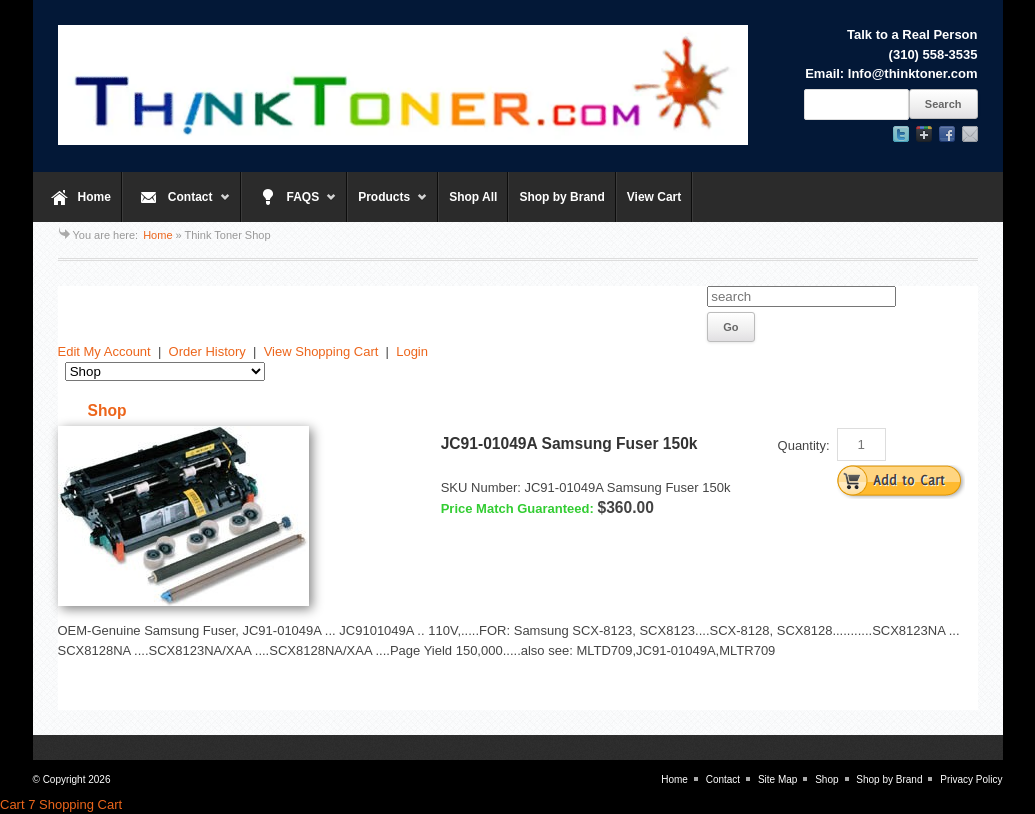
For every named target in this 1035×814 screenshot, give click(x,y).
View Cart (654, 197)
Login (412, 351)
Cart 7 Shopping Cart (61, 804)
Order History (207, 351)
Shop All (473, 197)
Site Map (777, 779)
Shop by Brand (561, 197)
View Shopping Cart (321, 351)
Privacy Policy (971, 779)
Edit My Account (104, 351)
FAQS (289, 206)
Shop (826, 779)
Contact (176, 206)
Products (387, 206)
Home (94, 197)
